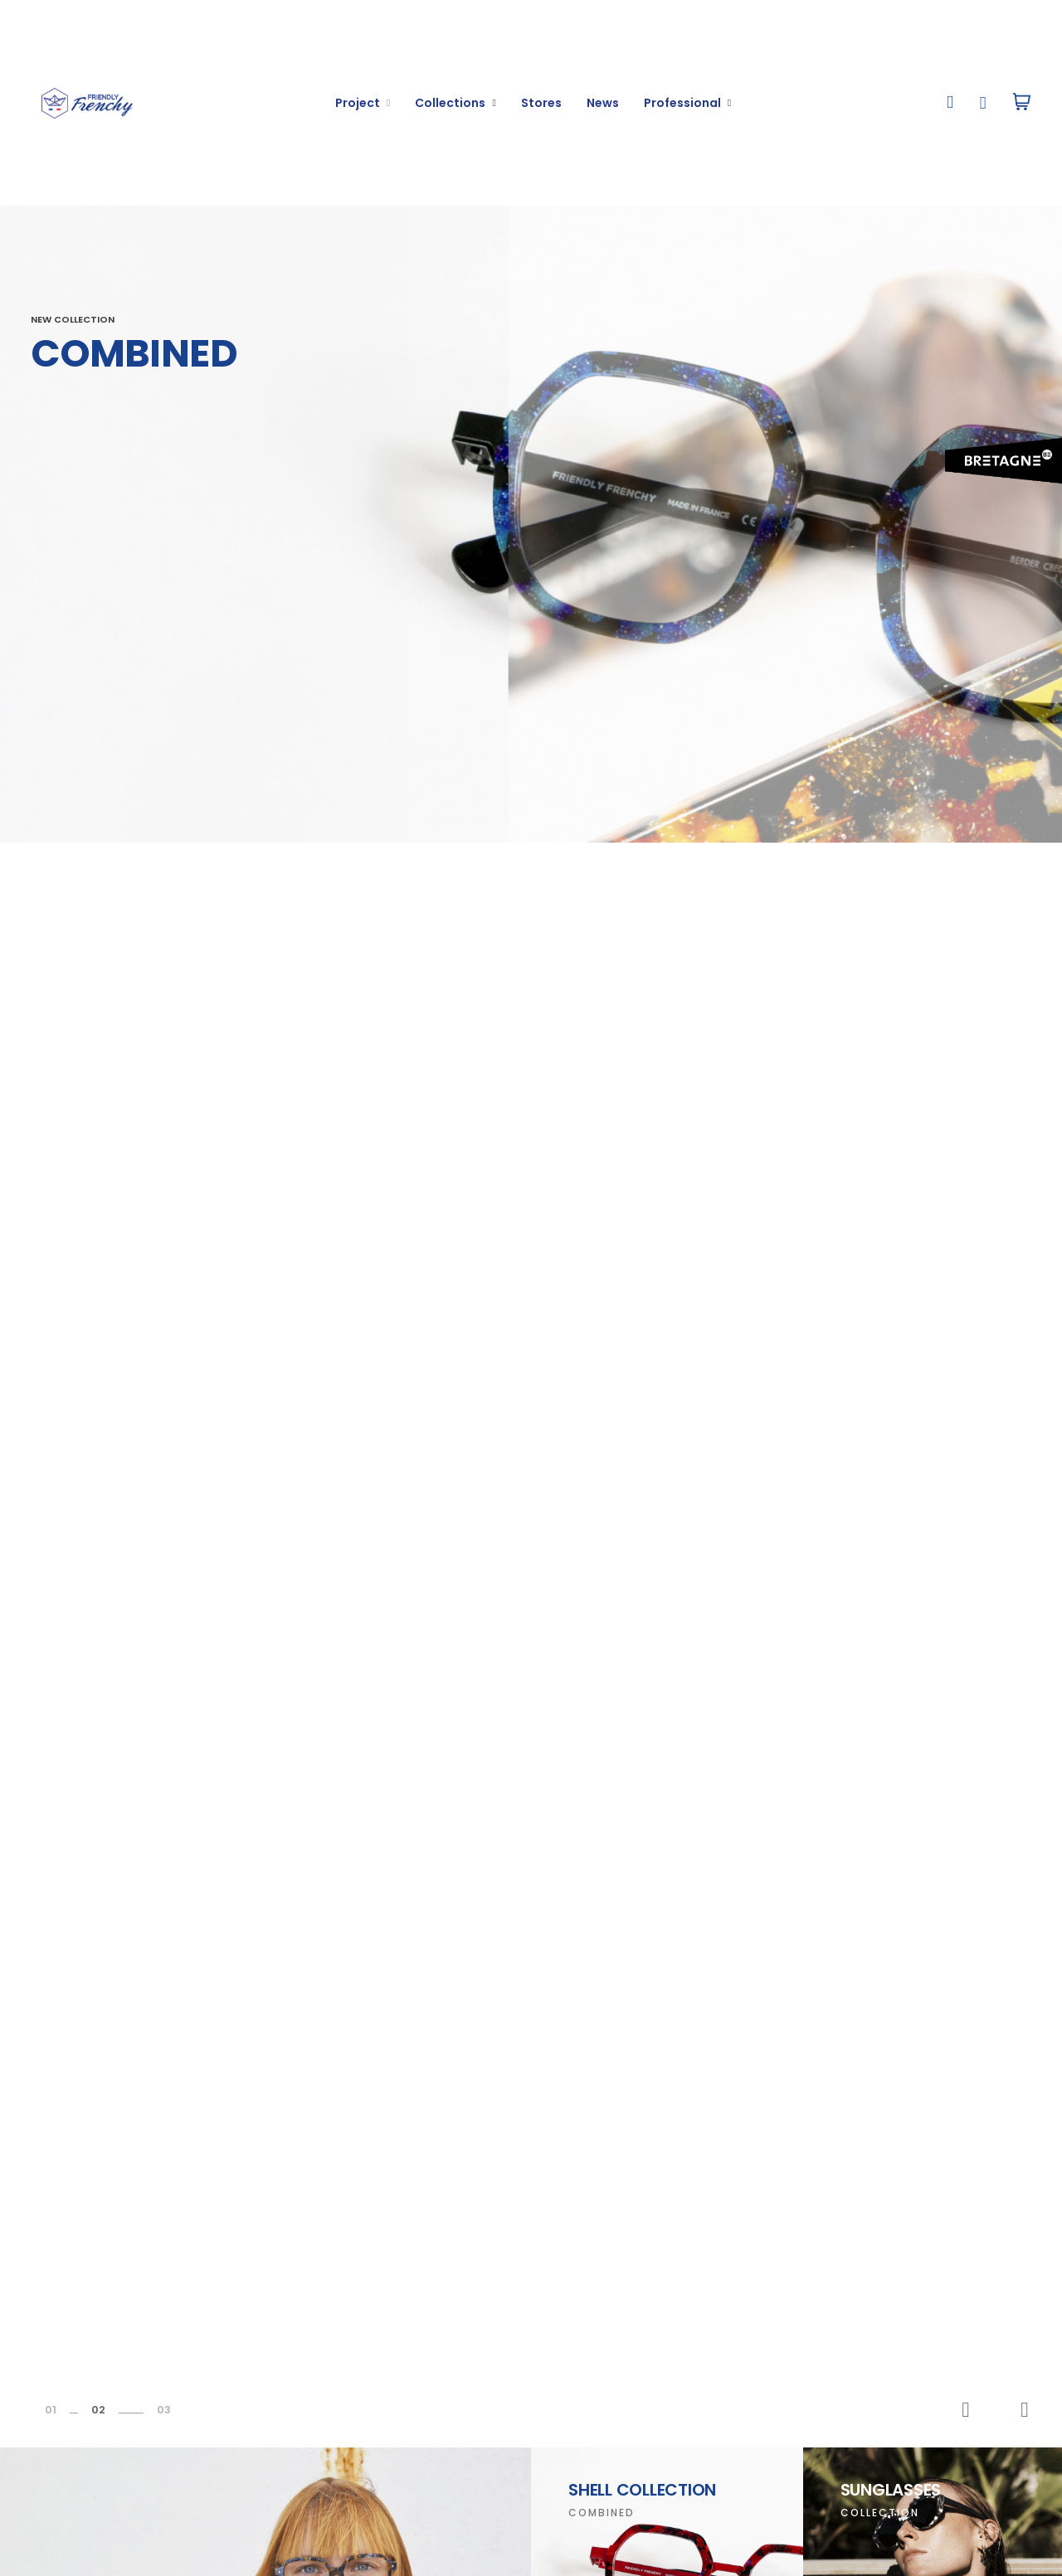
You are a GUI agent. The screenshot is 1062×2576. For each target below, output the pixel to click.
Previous (966, 2410)
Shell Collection (642, 2489)
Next (1025, 2410)
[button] (950, 103)
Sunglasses (891, 2489)
